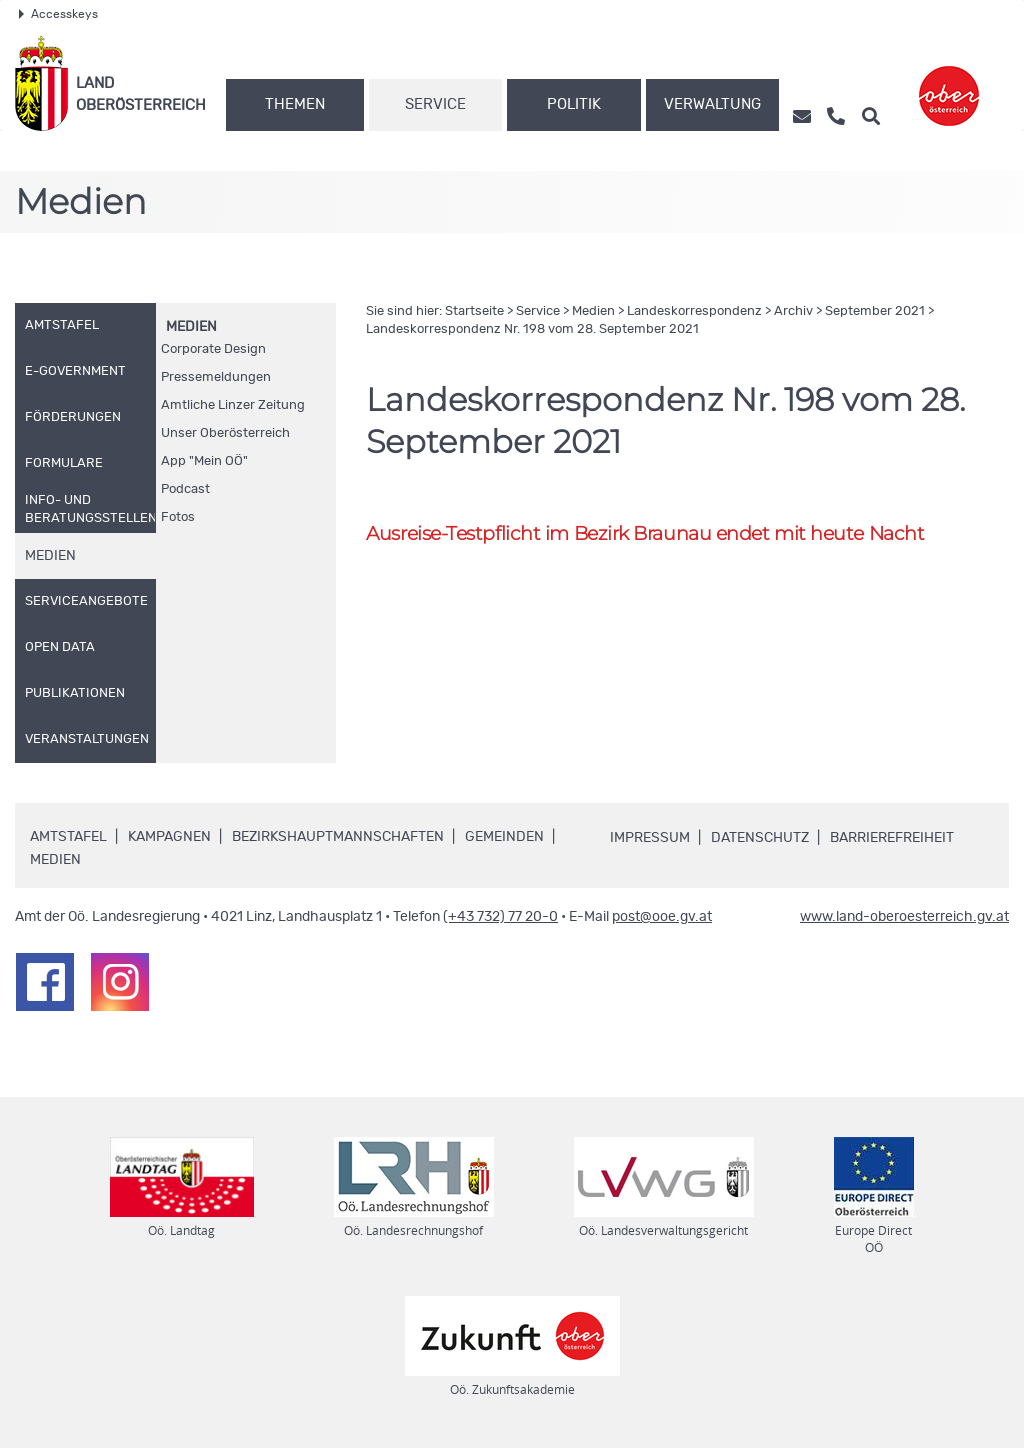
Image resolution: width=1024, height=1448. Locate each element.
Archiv (793, 311)
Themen (295, 104)
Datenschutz (760, 838)
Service (435, 104)
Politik (574, 104)
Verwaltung (712, 104)
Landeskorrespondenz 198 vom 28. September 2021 (532, 329)
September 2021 (875, 311)
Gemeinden (504, 837)
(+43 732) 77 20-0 (500, 917)
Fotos (178, 517)
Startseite (474, 311)
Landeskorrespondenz (694, 311)
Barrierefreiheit (892, 838)
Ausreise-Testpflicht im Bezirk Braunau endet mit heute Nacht (645, 533)
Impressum (650, 838)
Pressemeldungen (216, 377)
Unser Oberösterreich (225, 433)
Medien (191, 327)
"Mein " (204, 461)
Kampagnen (169, 837)
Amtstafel (68, 837)
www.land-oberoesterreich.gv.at (904, 917)
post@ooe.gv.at (662, 917)
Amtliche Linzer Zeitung (233, 405)
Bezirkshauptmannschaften (338, 837)
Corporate (213, 349)
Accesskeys (58, 14)
